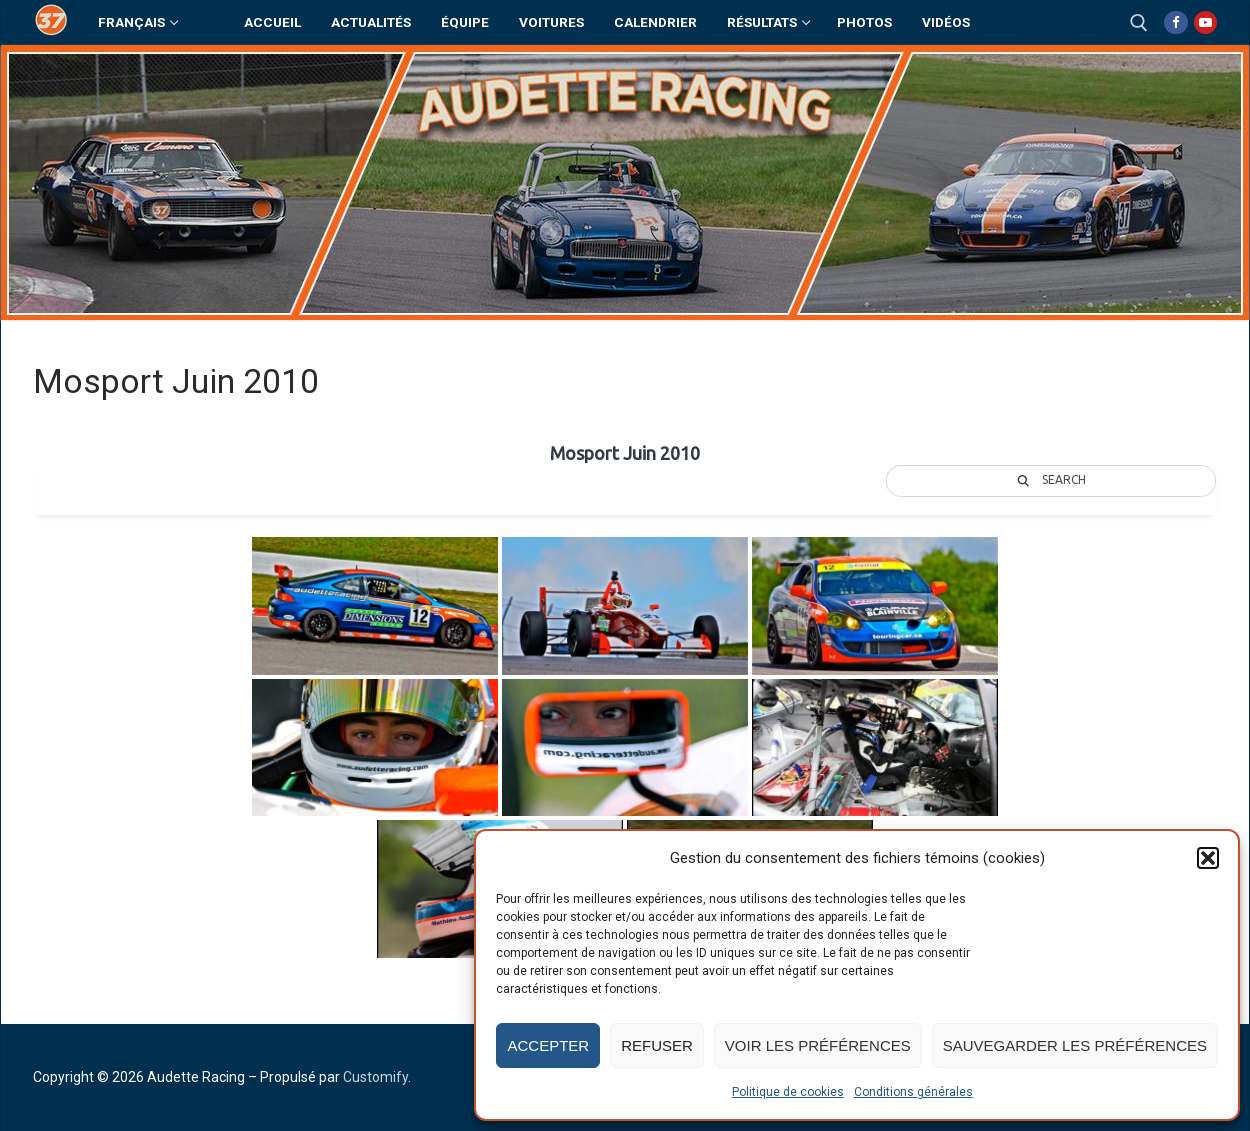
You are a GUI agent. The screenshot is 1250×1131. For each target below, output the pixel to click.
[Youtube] (1205, 22)
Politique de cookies (788, 1092)
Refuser (657, 1045)
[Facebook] (1175, 22)
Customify (375, 1077)
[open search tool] (1139, 23)
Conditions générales (913, 1092)
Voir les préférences (818, 1045)
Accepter (548, 1045)
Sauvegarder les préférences (1075, 1045)
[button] (1208, 858)
